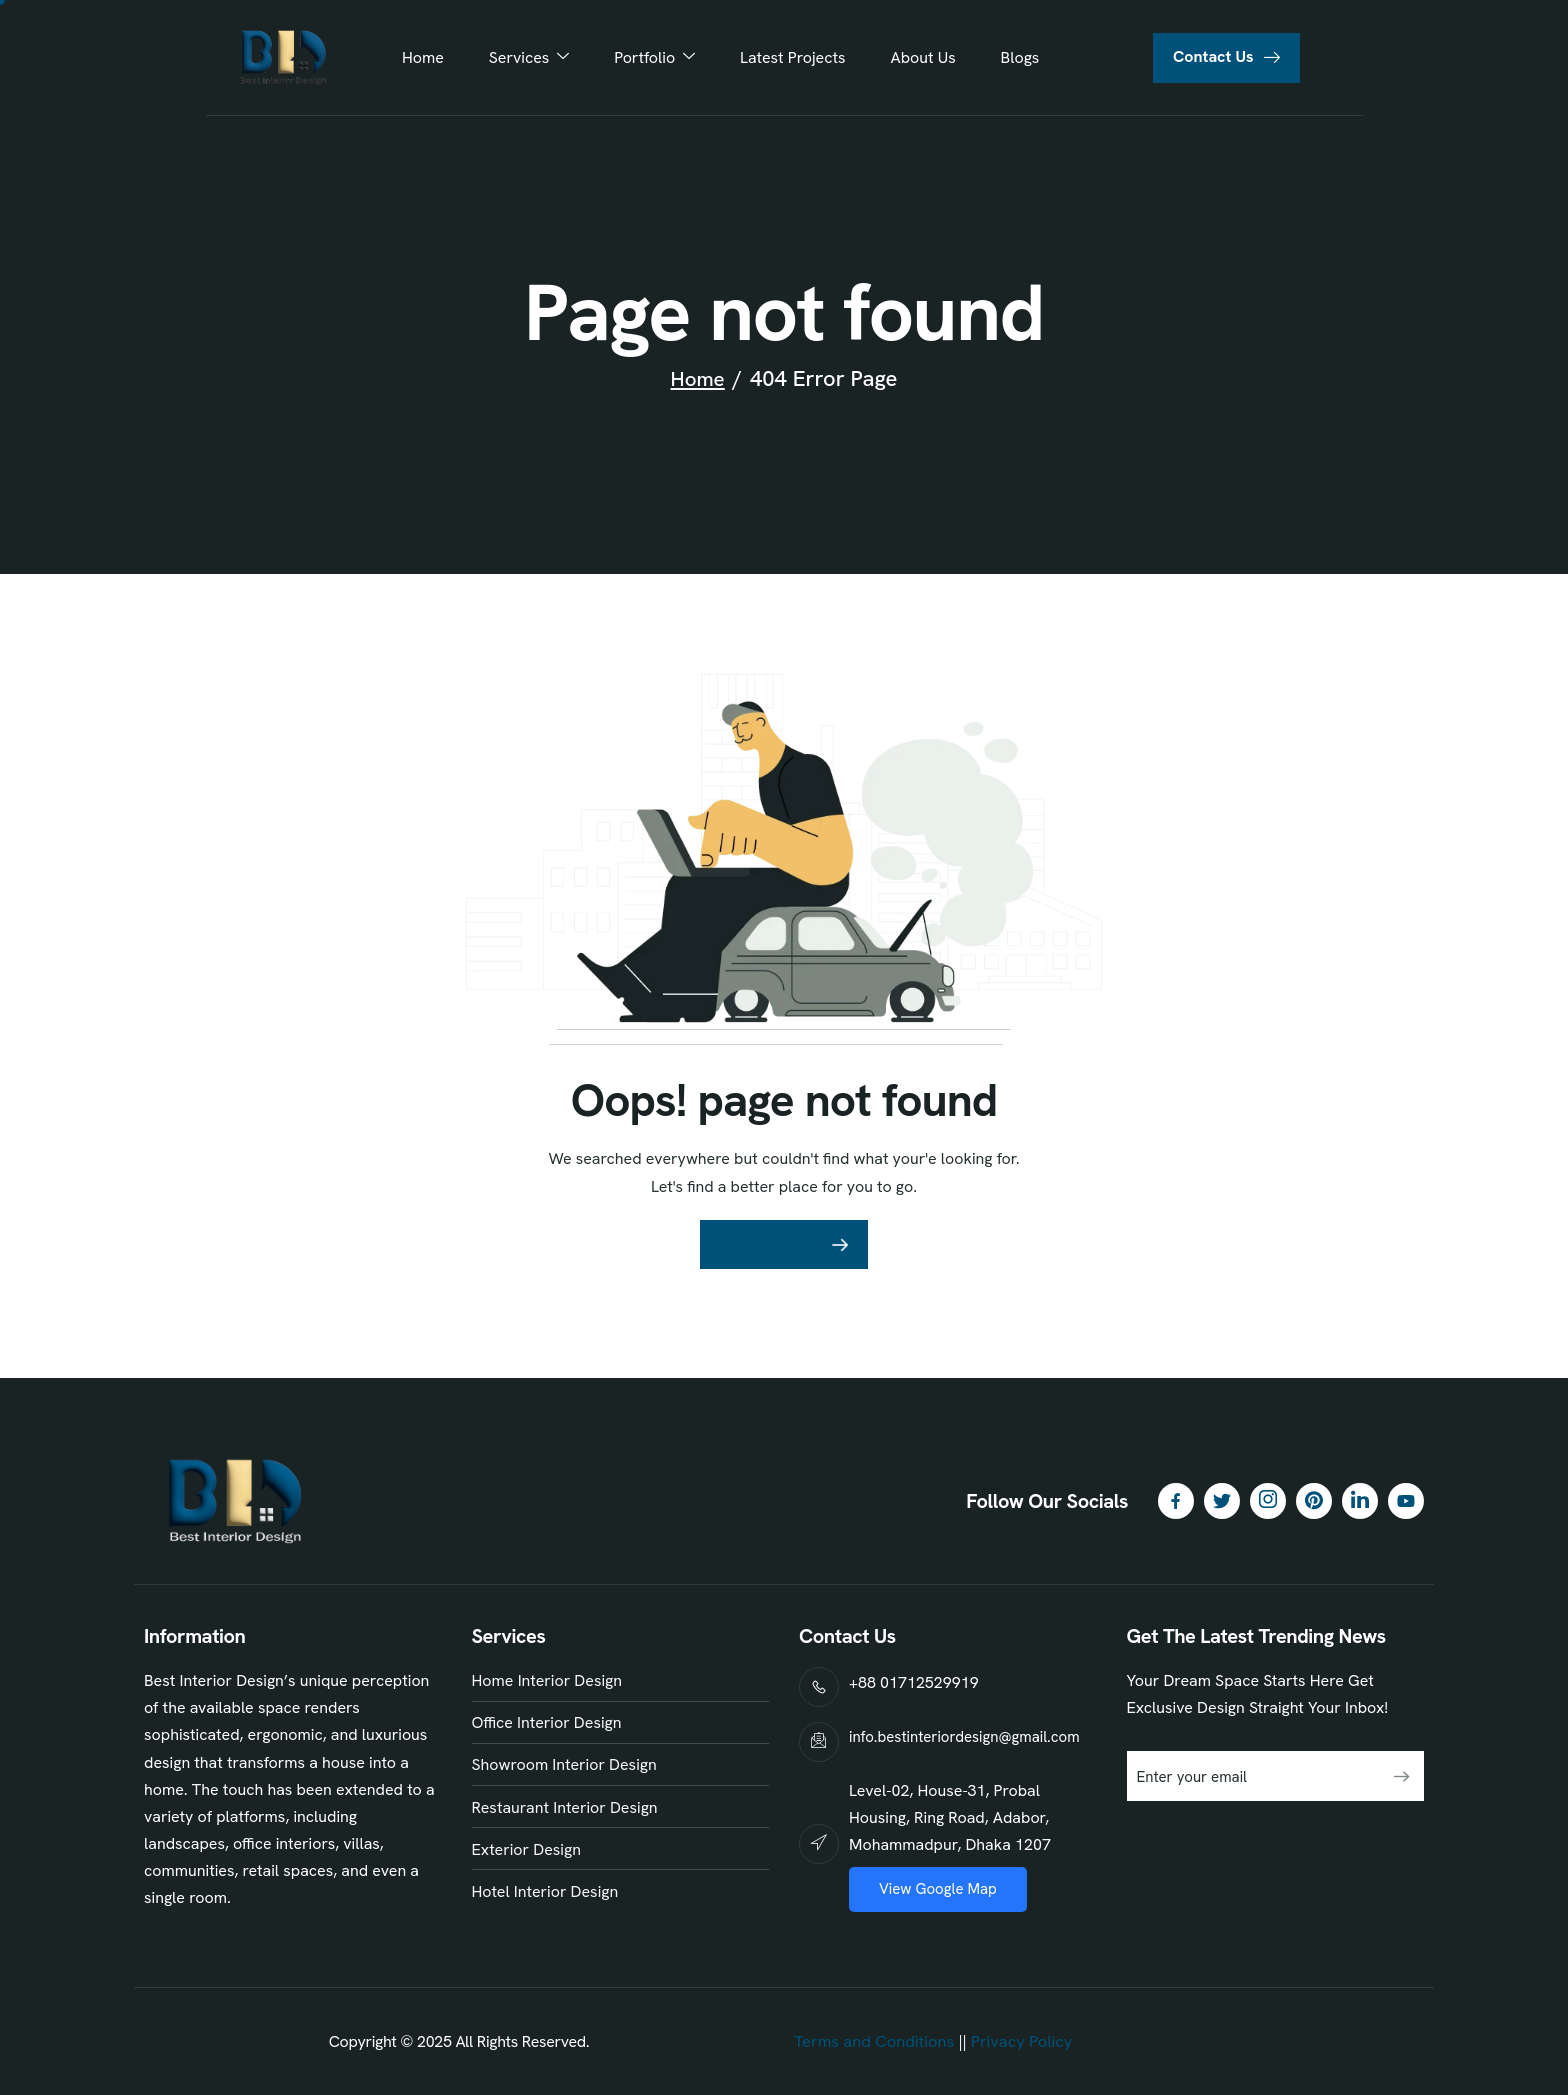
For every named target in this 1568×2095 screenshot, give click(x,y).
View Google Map (938, 1889)
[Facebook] (1176, 1501)
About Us (915, 57)
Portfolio (657, 58)
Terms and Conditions (872, 2041)
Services (536, 58)
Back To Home (771, 1244)
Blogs (1007, 57)
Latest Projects (791, 57)
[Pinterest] (1314, 1501)
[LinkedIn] (1360, 1501)
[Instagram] (1268, 1501)
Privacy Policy (1017, 2041)
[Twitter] (1222, 1501)
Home (435, 57)
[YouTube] (1406, 1501)
